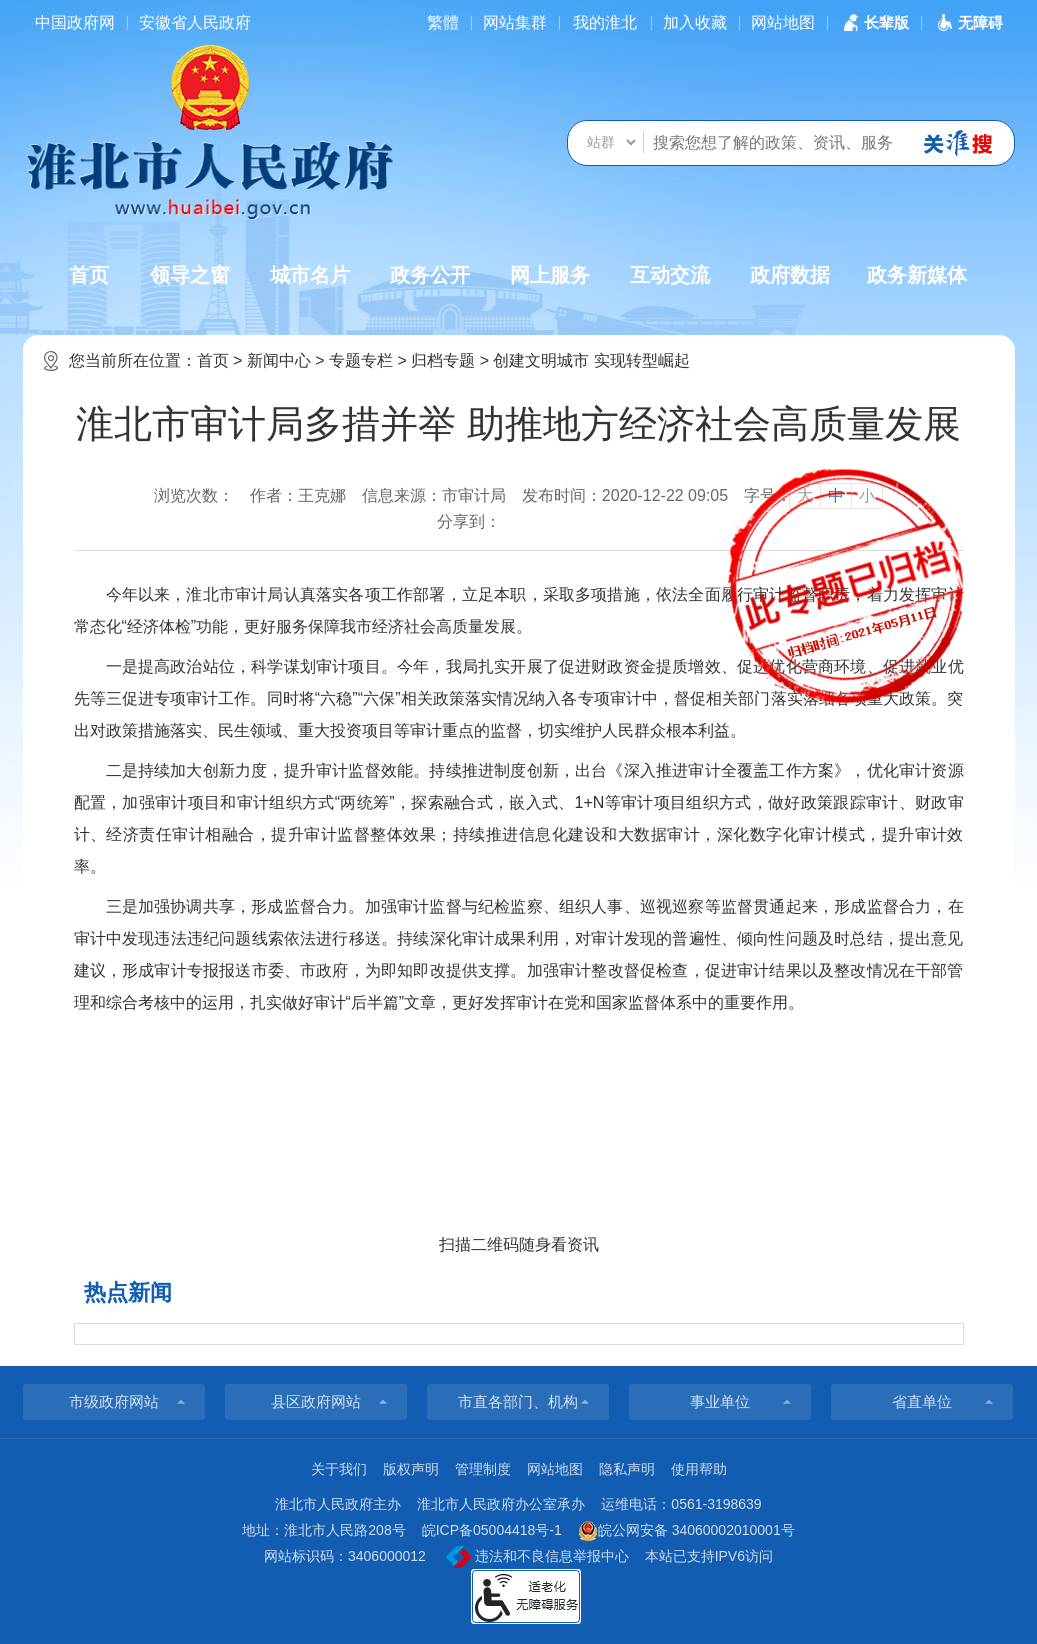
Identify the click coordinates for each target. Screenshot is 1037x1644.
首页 (89, 275)
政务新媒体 (917, 275)
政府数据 (790, 275)
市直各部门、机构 (518, 1401)
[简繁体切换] (443, 22)
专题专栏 (361, 360)
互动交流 (670, 275)
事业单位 (720, 1401)
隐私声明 (627, 1469)
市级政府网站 (114, 1401)
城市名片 (310, 275)
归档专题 (443, 360)
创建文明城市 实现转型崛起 (591, 360)
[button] (874, 22)
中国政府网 (75, 22)
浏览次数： (194, 495)
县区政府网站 (316, 1401)
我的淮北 (605, 22)
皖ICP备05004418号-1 (492, 1530)
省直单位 (922, 1401)
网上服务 (550, 275)
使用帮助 (699, 1469)
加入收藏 (695, 22)
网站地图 (783, 22)
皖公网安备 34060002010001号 (686, 1531)
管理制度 (483, 1469)
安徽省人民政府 (195, 22)
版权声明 (411, 1469)
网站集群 (515, 22)
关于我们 (339, 1469)
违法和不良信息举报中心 (537, 1557)
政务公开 (430, 275)
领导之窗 (190, 275)
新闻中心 (279, 360)
